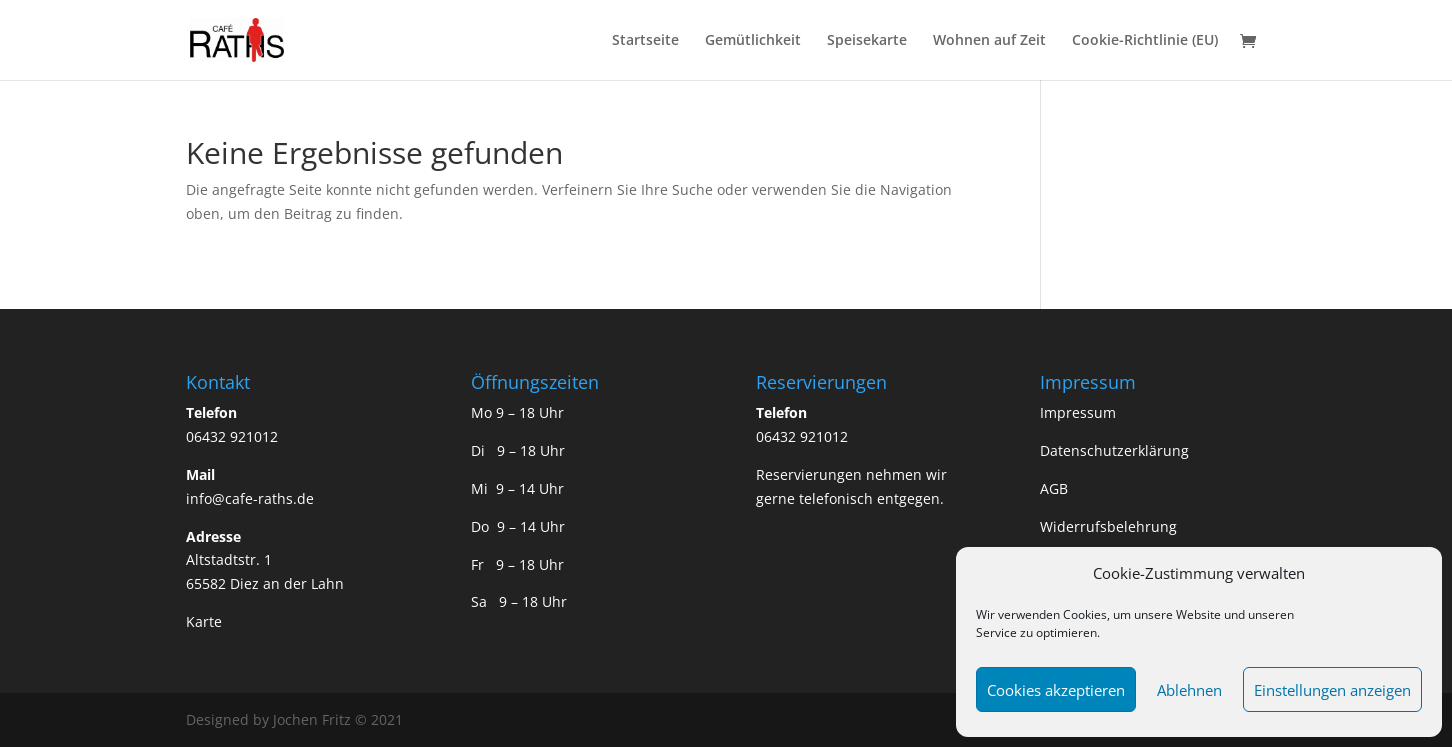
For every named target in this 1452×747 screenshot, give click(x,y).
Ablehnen (1189, 690)
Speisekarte (867, 41)
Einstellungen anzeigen (1332, 690)
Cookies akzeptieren (1056, 690)
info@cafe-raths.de (250, 498)
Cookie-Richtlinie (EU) (1145, 41)
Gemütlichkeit (753, 41)
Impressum (1078, 412)
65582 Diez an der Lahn (265, 583)
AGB (1054, 488)
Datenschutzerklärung (1114, 450)
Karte (204, 621)
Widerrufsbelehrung (1108, 526)
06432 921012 (232, 436)
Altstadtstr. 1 (229, 559)
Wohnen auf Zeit (989, 41)
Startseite (645, 41)
